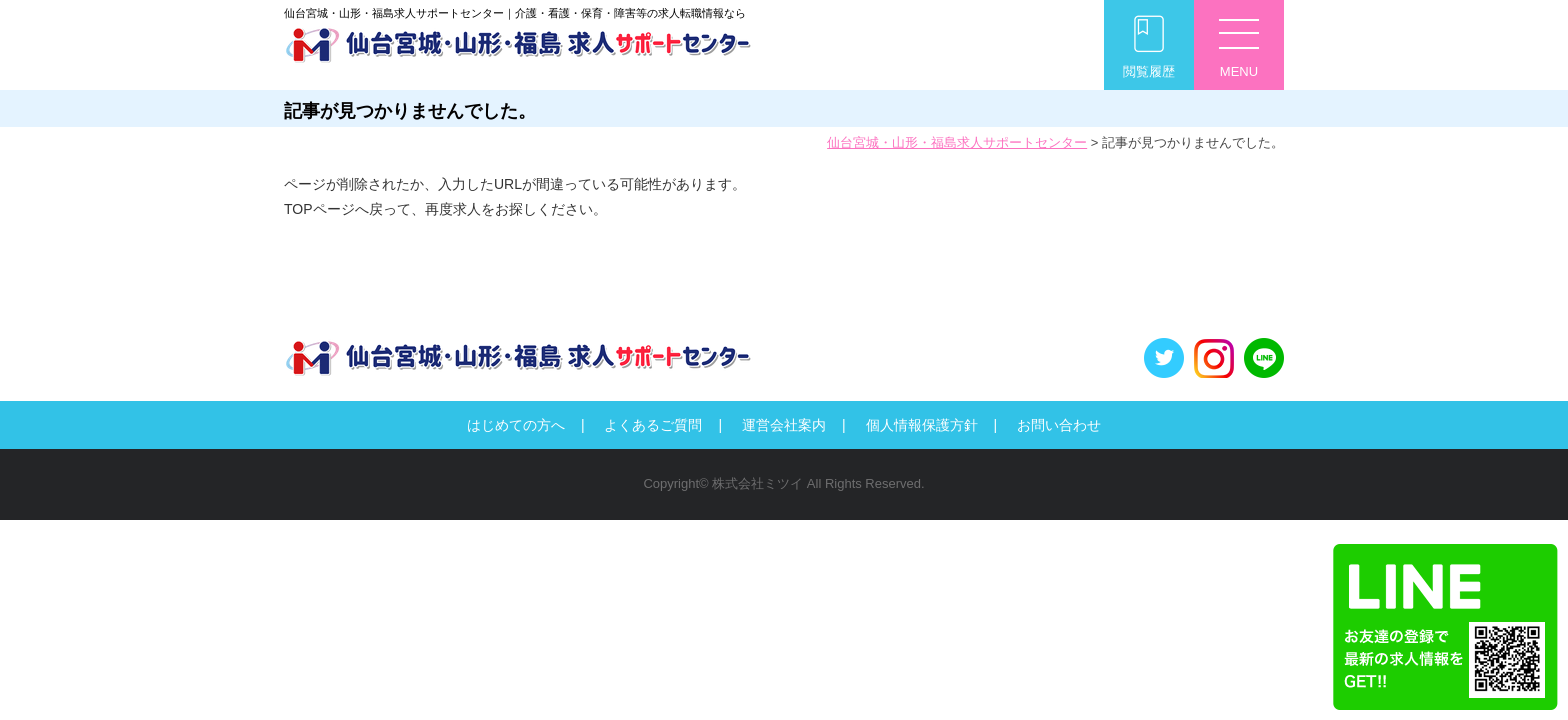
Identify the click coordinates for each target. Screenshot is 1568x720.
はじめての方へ (516, 425)
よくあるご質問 (653, 425)
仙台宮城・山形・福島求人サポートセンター (957, 142)
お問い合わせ (1059, 425)
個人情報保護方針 (922, 425)
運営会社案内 (784, 425)
